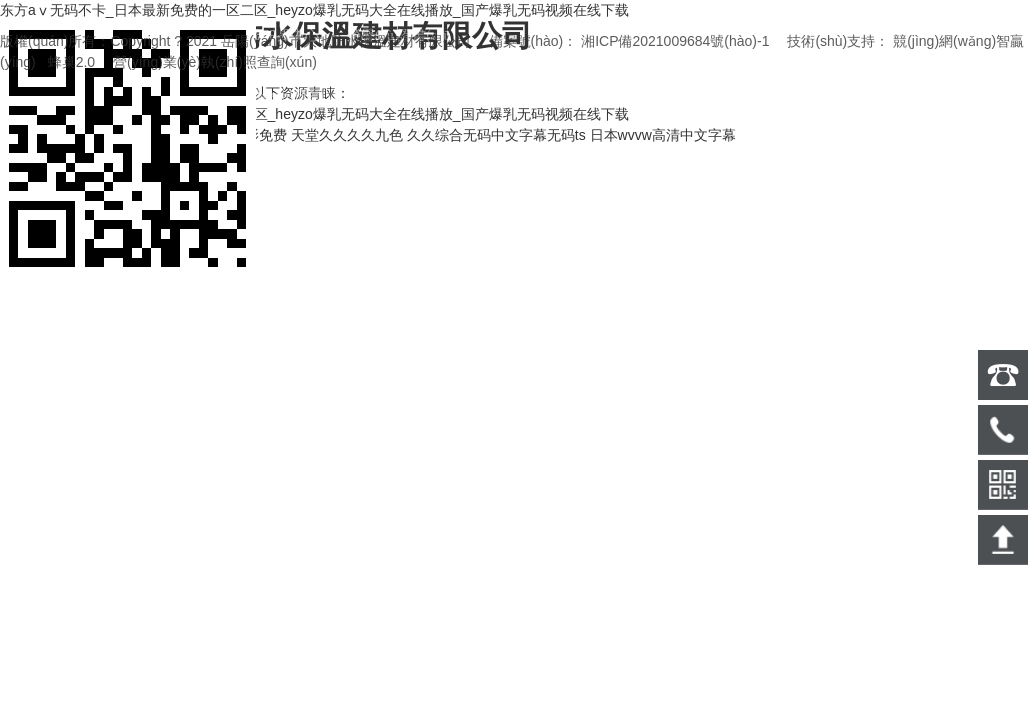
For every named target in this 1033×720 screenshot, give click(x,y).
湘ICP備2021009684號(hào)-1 (675, 41)
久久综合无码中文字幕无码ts (496, 135)
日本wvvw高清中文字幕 (663, 135)
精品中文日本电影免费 (217, 135)
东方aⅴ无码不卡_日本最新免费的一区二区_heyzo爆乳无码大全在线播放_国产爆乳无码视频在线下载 (314, 10)
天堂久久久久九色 (347, 135)
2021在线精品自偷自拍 (71, 135)
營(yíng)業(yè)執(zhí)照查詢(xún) (215, 62)
